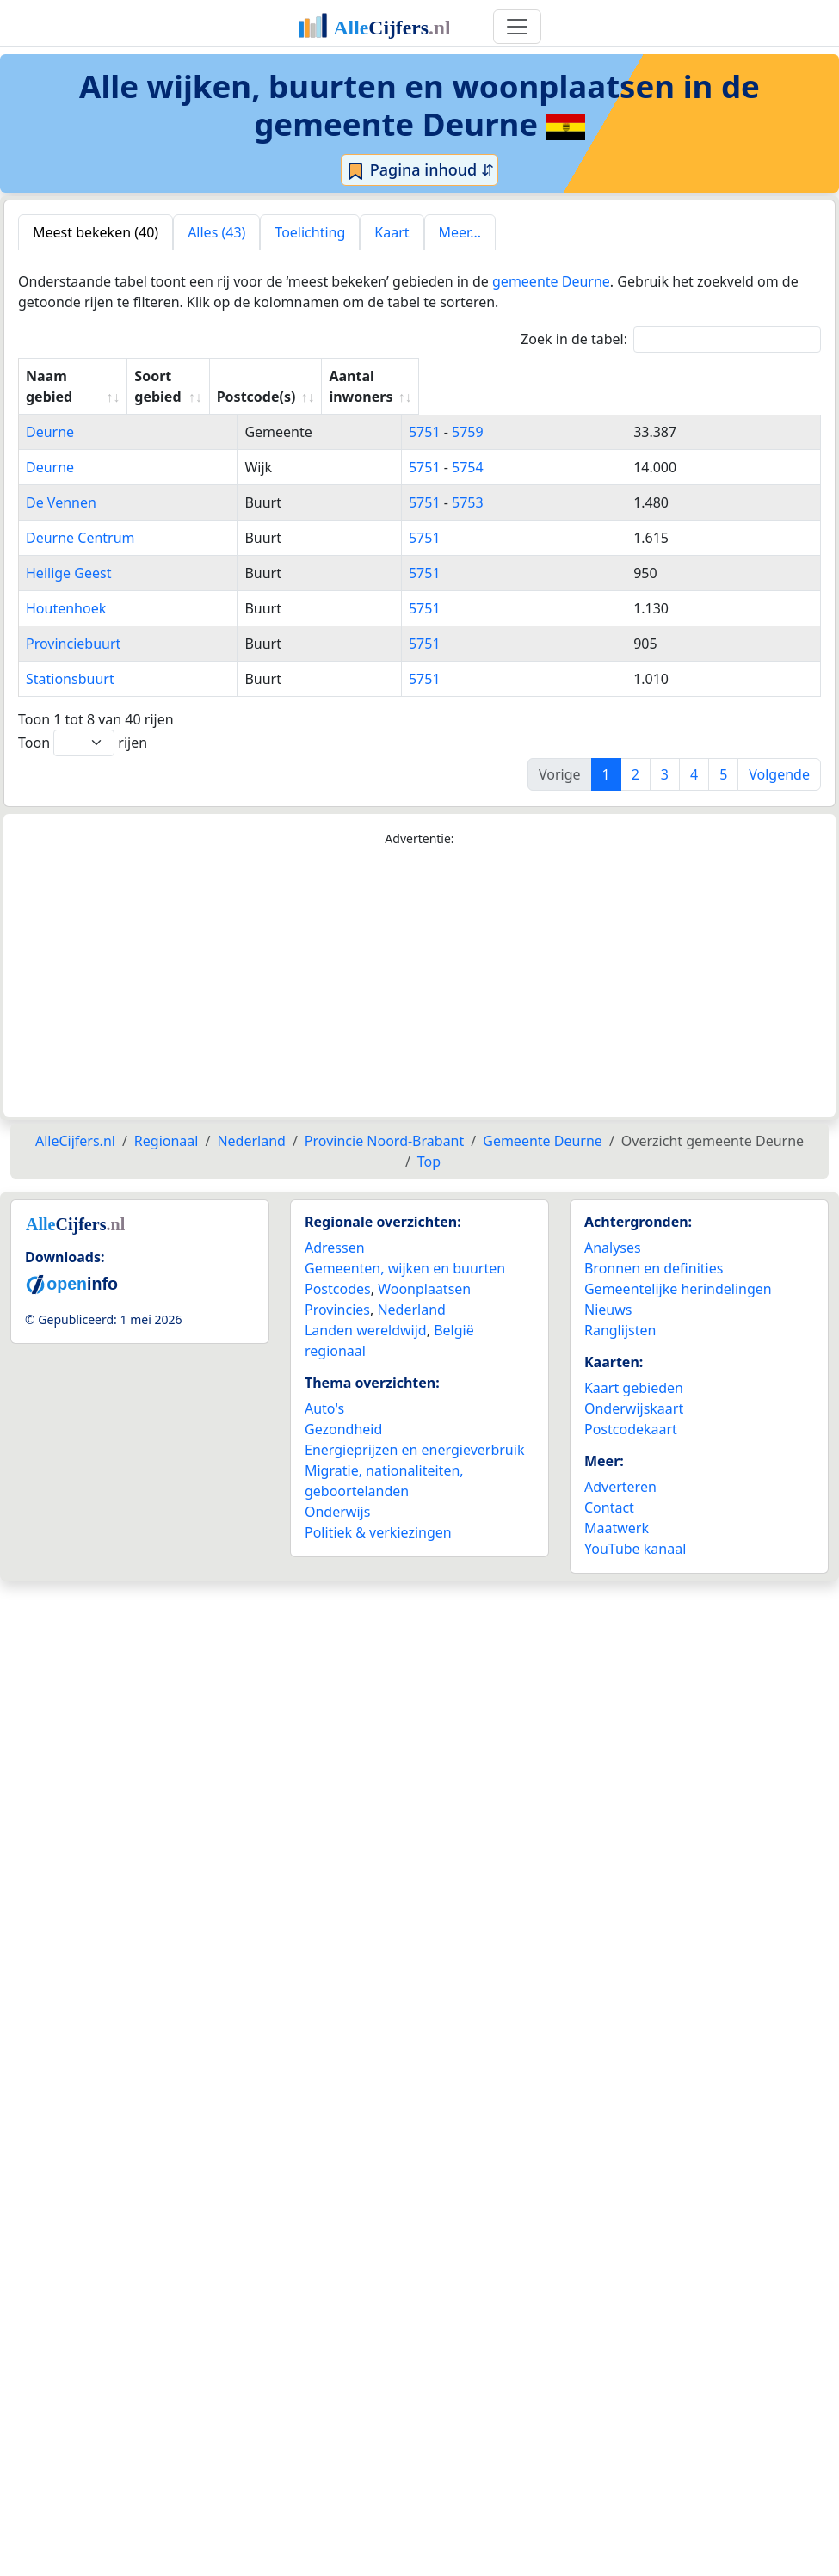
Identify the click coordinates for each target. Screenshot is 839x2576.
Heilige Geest (68, 552)
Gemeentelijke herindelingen (678, 1268)
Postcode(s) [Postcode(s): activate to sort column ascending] (537, 376)
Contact (609, 1486)
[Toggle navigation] (517, 26)
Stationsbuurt (70, 658)
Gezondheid (343, 1408)
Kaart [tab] (391, 232)
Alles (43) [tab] (216, 232)
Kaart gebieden (633, 1367)
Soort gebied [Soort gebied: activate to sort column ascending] (387, 376)
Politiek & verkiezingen (378, 1511)
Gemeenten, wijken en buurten (405, 1247)
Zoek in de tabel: (671, 339)
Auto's (324, 1387)
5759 (558, 411)
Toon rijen (82, 722)
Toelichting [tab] (310, 232)
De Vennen (61, 481)
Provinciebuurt (73, 622)
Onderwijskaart (633, 1387)
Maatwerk (616, 1507)
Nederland (411, 1288)
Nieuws (608, 1288)
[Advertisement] (419, 961)
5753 (558, 481)
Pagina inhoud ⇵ (419, 170)
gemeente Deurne (551, 281)
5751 (515, 411)
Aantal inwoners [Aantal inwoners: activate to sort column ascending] (697, 376)
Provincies (337, 1288)
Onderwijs (337, 1491)
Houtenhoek (66, 587)
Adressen (335, 1226)
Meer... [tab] (460, 232)
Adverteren (620, 1466)
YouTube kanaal (635, 1528)
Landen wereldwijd (366, 1309)
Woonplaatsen (424, 1268)
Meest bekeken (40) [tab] (95, 232)
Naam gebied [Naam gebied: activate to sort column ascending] (71, 376)
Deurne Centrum (80, 517)
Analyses (612, 1226)
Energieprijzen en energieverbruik (414, 1429)
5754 (558, 446)
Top (429, 1140)
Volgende (779, 753)
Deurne (50, 411)
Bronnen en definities (653, 1247)
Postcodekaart (630, 1408)
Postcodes (338, 1268)
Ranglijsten (620, 1309)
